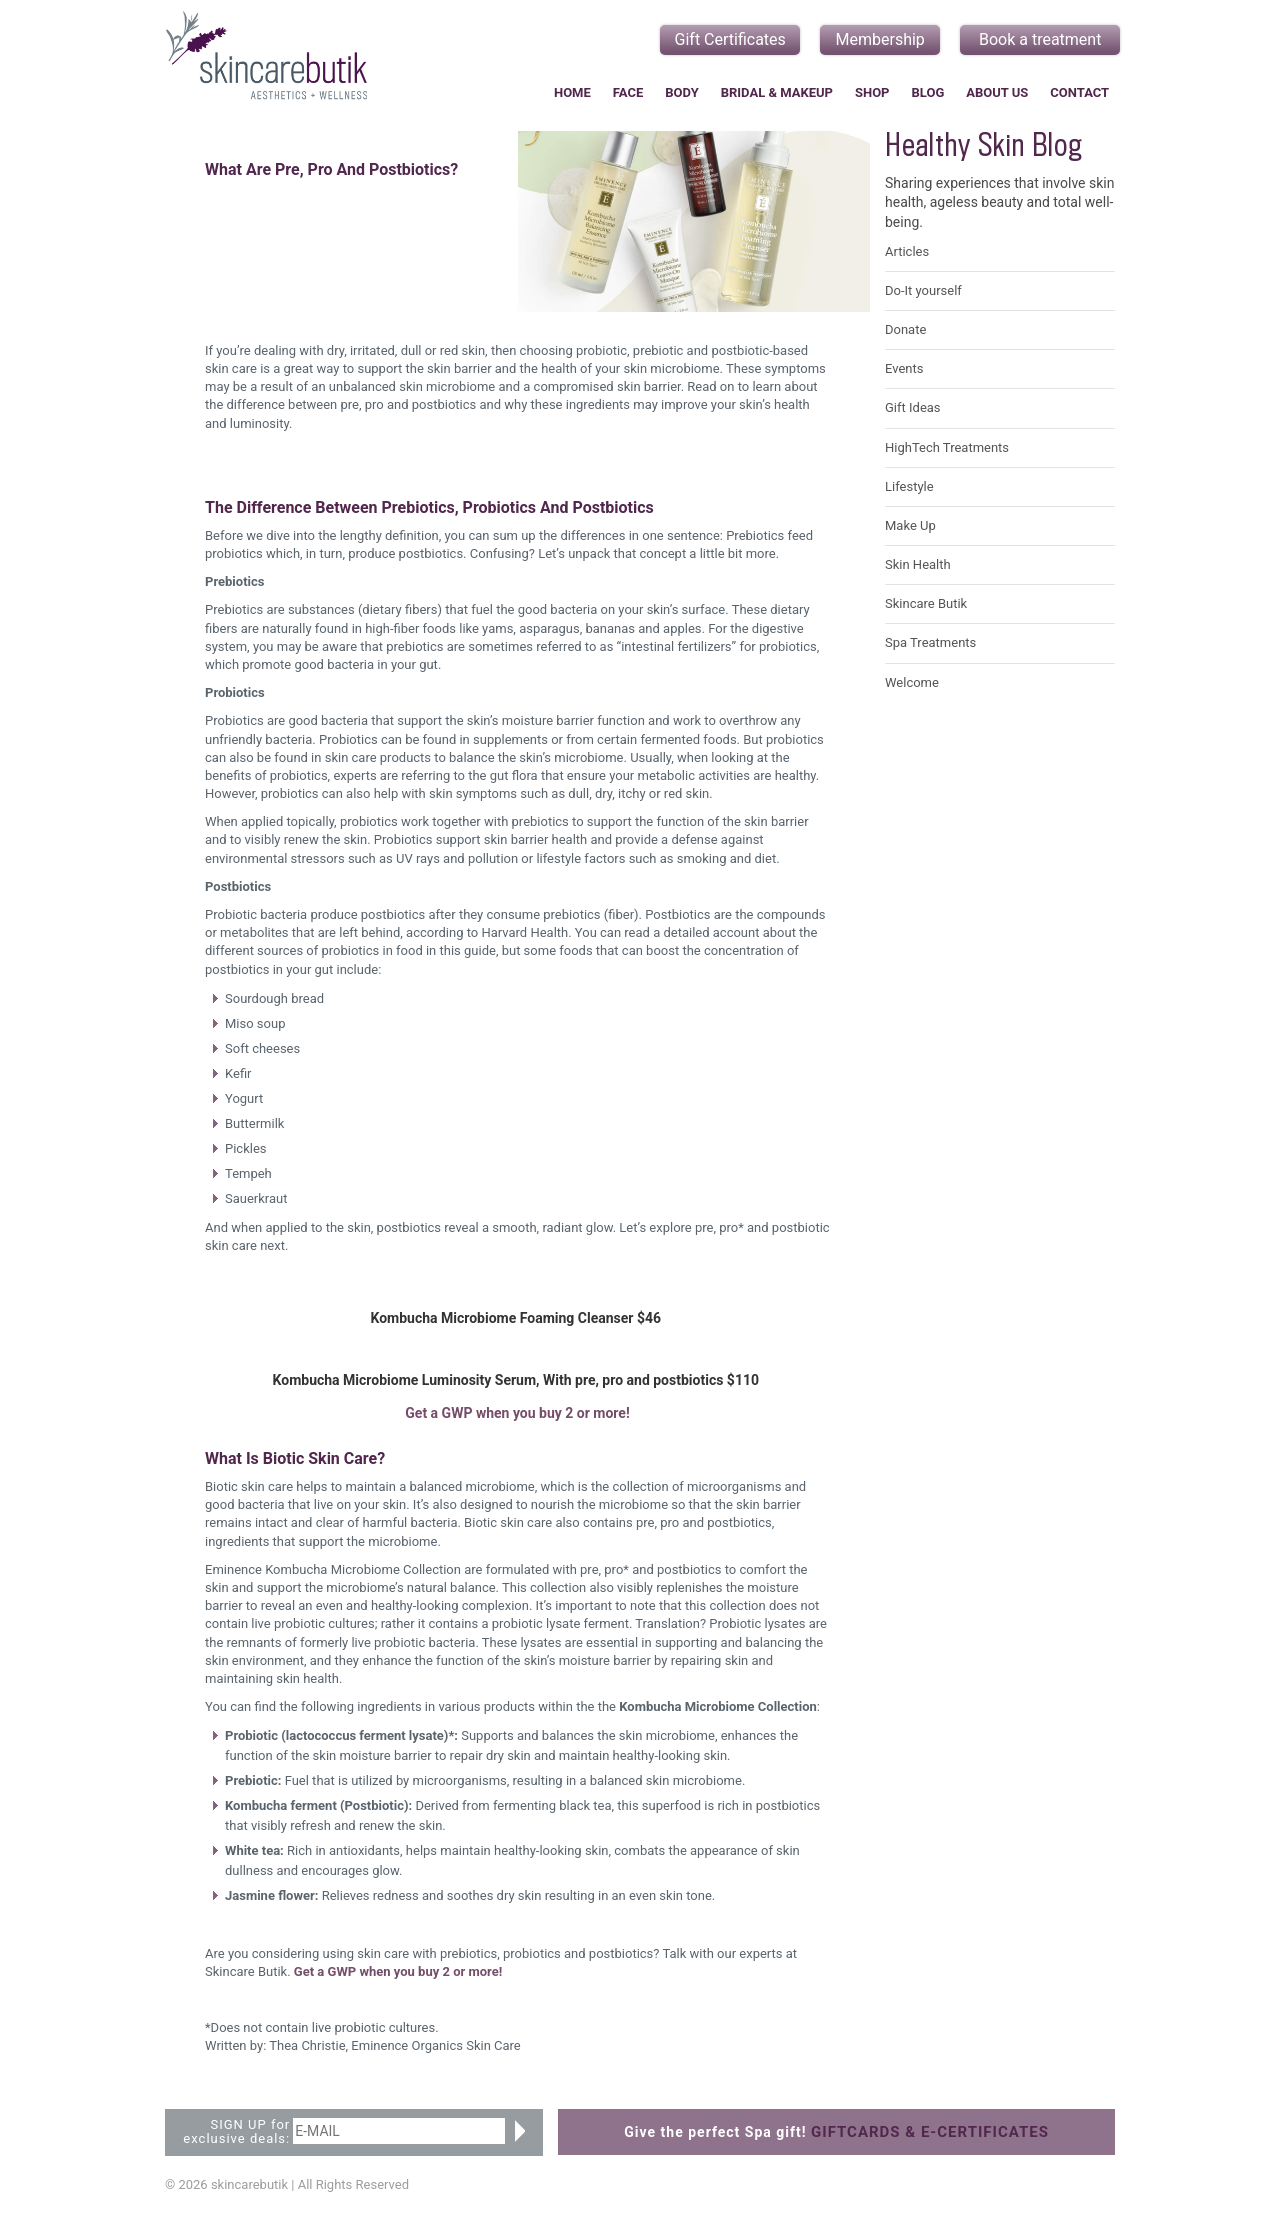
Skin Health (918, 564)
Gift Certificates (730, 39)
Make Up (910, 525)
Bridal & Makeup (777, 92)
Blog (928, 92)
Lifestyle (909, 486)
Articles (907, 251)
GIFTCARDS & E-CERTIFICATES (930, 2132)
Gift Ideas (913, 407)
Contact (1079, 92)
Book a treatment (1040, 39)
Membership (880, 39)
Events (904, 368)
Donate (905, 329)
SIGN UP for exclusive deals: (236, 2132)
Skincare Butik (926, 603)
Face (628, 92)
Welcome (912, 682)
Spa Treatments (930, 642)
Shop (872, 92)
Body (681, 92)
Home (572, 92)
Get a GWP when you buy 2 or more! (517, 1413)
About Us (997, 92)
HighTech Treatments (947, 447)
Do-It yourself (923, 290)
